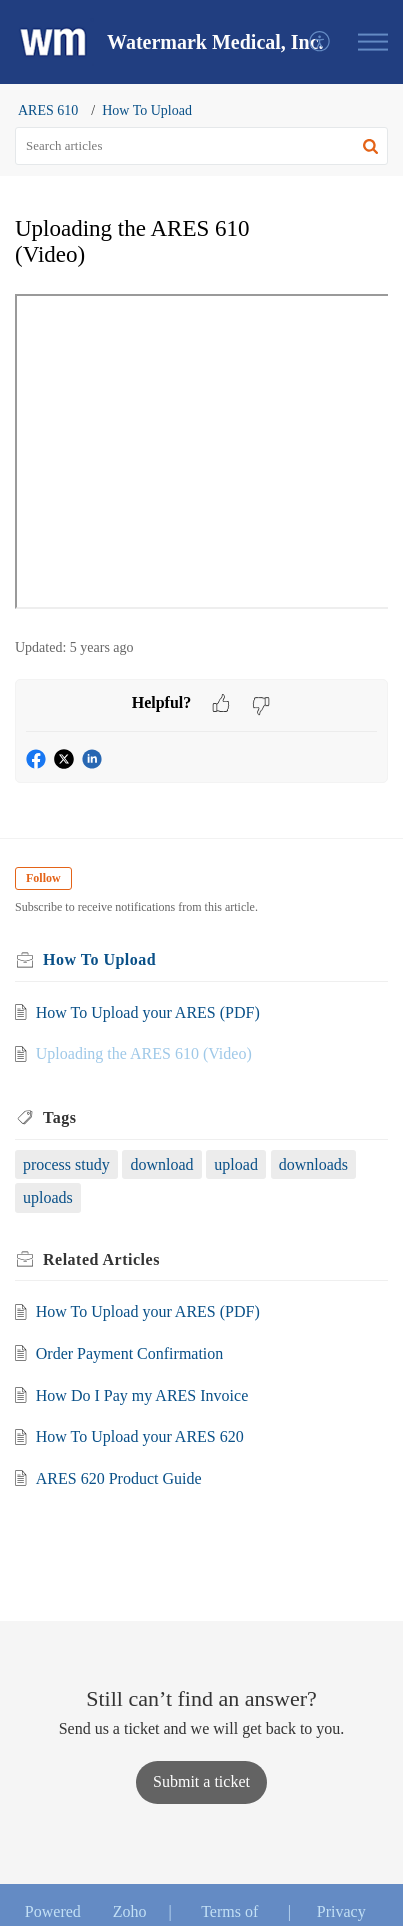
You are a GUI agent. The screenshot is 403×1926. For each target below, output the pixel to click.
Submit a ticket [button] (201, 1781)
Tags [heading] (59, 1117)
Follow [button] (43, 878)
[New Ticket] (201, 1781)
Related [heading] (101, 1259)
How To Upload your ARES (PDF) (148, 1012)
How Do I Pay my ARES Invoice (142, 1395)
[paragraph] (201, 455)
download (161, 1164)
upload (236, 1164)
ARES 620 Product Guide (119, 1478)
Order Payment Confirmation (130, 1353)
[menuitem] (320, 42)
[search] (201, 146)
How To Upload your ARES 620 (140, 1436)
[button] (320, 42)
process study (66, 1164)
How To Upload (147, 110)
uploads (48, 1197)
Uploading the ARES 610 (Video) (144, 1053)
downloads (313, 1164)
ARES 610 (48, 110)
